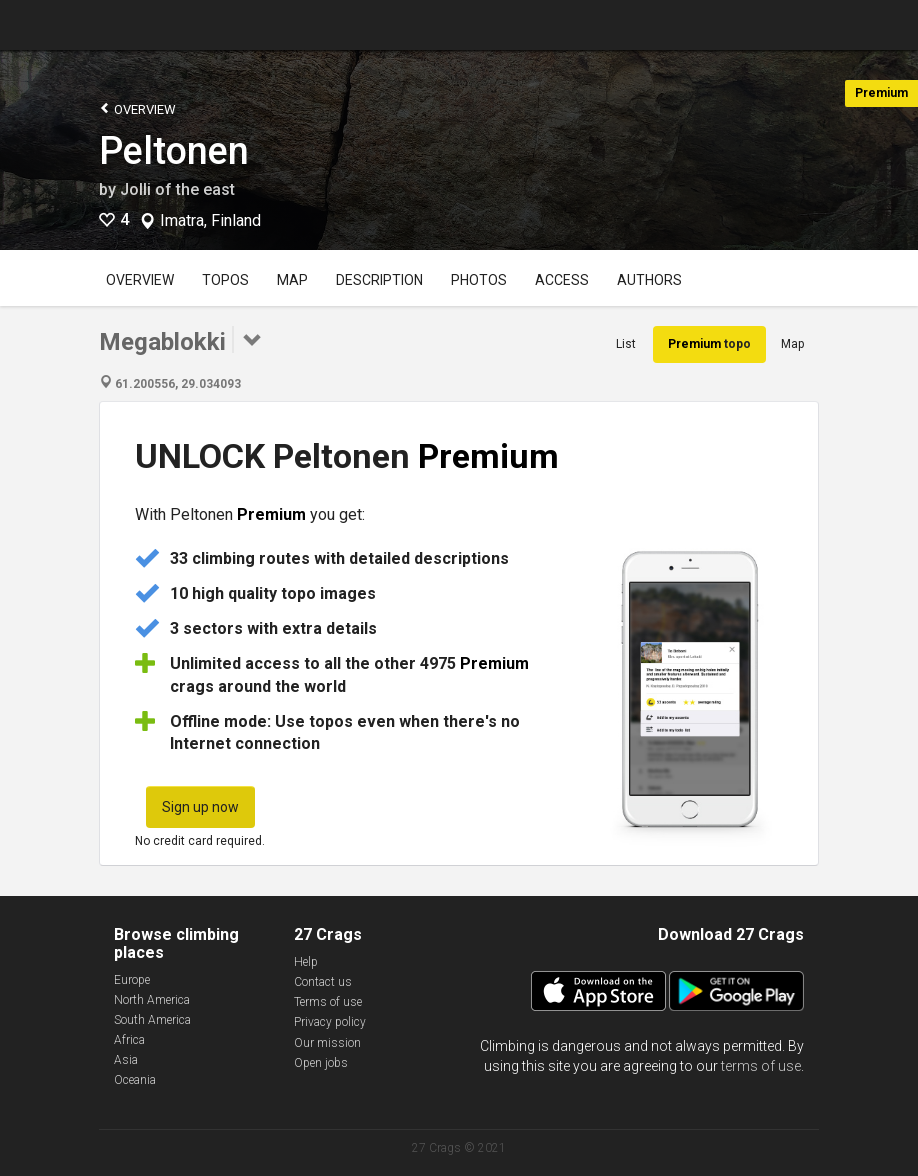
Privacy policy (330, 1022)
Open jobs (321, 1063)
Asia (126, 1060)
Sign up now (200, 807)
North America (152, 1000)
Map (292, 280)
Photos (479, 280)
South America (152, 1020)
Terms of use (328, 1002)
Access (562, 280)
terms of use (761, 1066)
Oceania (135, 1080)
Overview (137, 108)
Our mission (327, 1043)
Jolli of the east (177, 189)
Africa (129, 1040)
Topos (225, 280)
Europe (132, 980)
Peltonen (174, 151)
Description (379, 280)
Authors (649, 280)
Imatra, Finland (210, 221)
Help (306, 962)
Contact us (323, 982)
